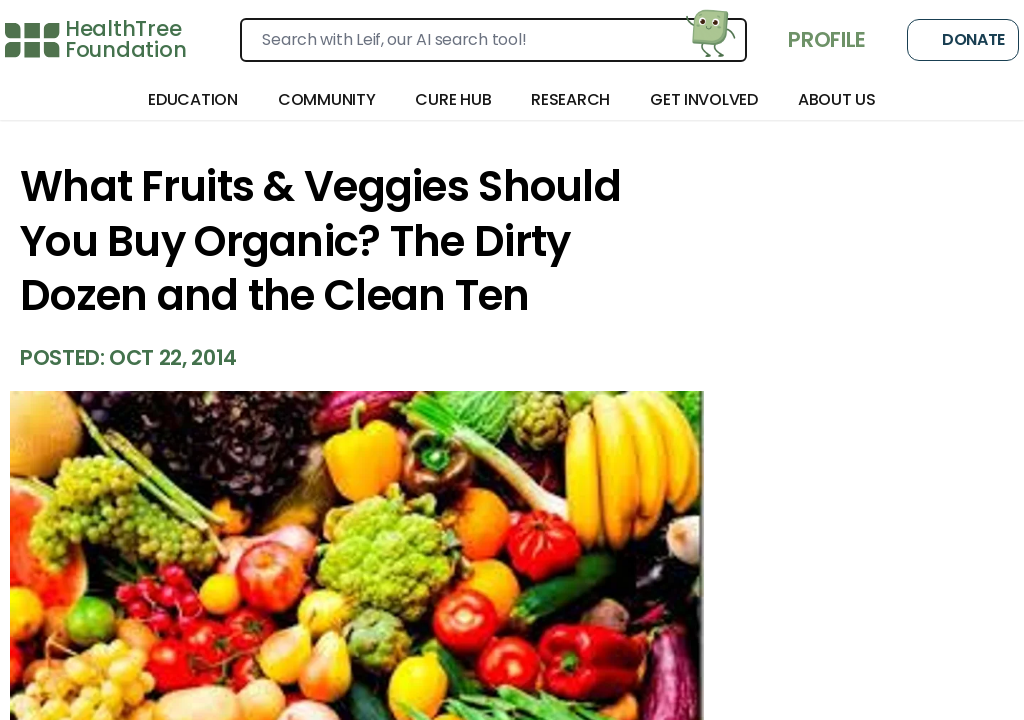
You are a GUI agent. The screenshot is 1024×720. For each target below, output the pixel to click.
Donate (963, 40)
